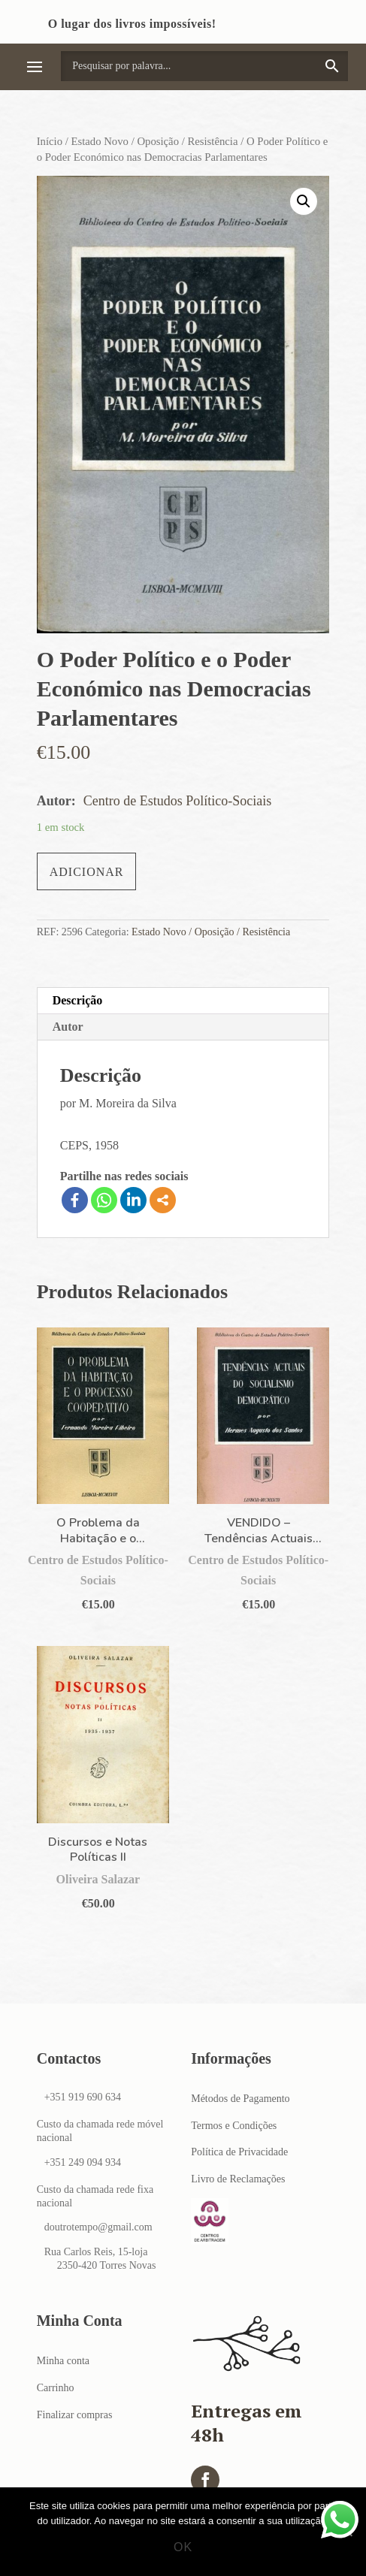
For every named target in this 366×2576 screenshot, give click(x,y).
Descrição (78, 1000)
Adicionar (87, 871)
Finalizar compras (75, 2414)
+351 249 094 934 (82, 2162)
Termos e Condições (234, 2125)
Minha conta (63, 2360)
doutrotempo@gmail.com (98, 2227)
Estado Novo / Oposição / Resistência (154, 141)
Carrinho (55, 2387)
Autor (68, 1026)
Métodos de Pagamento (240, 2098)
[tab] (183, 1001)
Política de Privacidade (239, 2152)
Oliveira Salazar (98, 1879)
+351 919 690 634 (82, 2097)
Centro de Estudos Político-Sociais (177, 800)
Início (49, 141)
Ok (183, 2547)
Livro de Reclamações (238, 2179)
